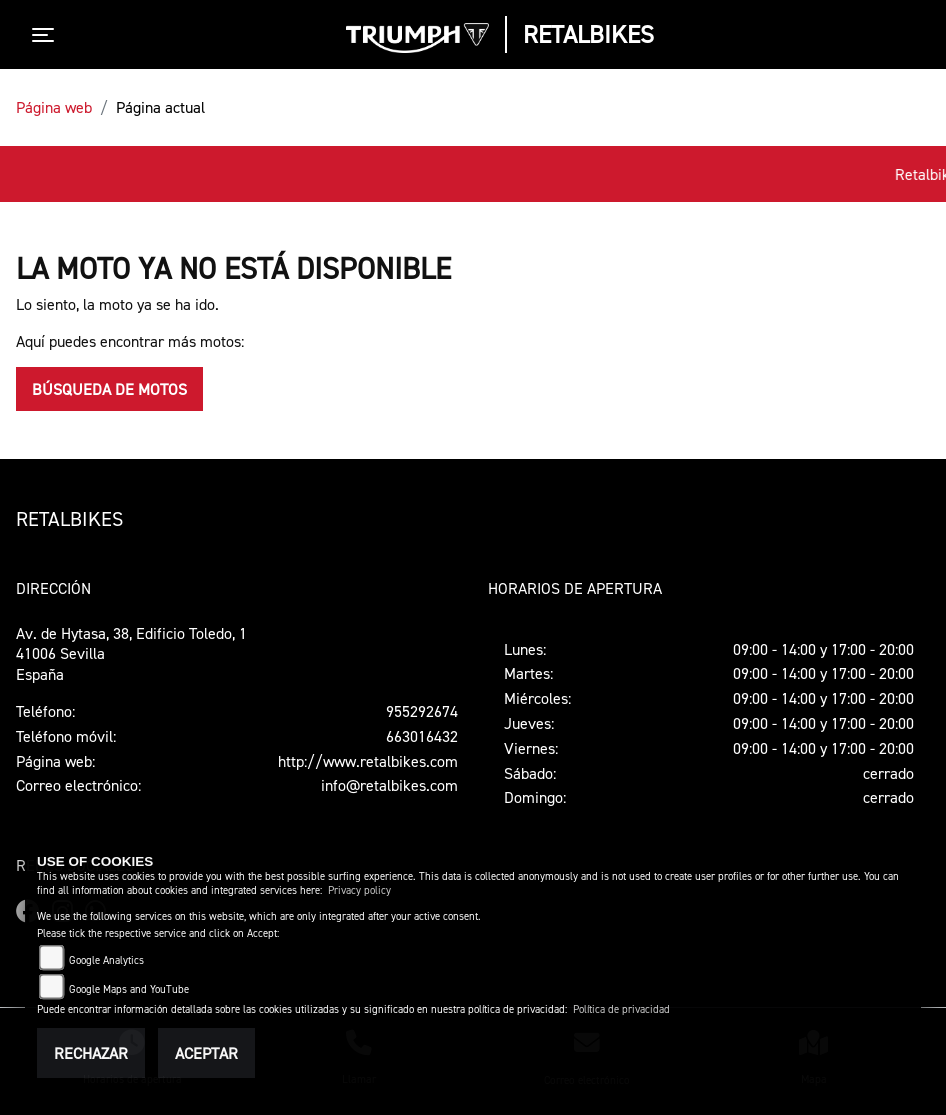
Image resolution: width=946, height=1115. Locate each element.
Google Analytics (106, 960)
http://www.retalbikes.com (368, 761)
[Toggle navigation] (47, 35)
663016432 (422, 736)
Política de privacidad (621, 1009)
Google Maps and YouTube (129, 989)
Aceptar (206, 1053)
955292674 (422, 711)
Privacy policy (359, 890)
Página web (54, 107)
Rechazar (91, 1053)
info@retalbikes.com (389, 785)
